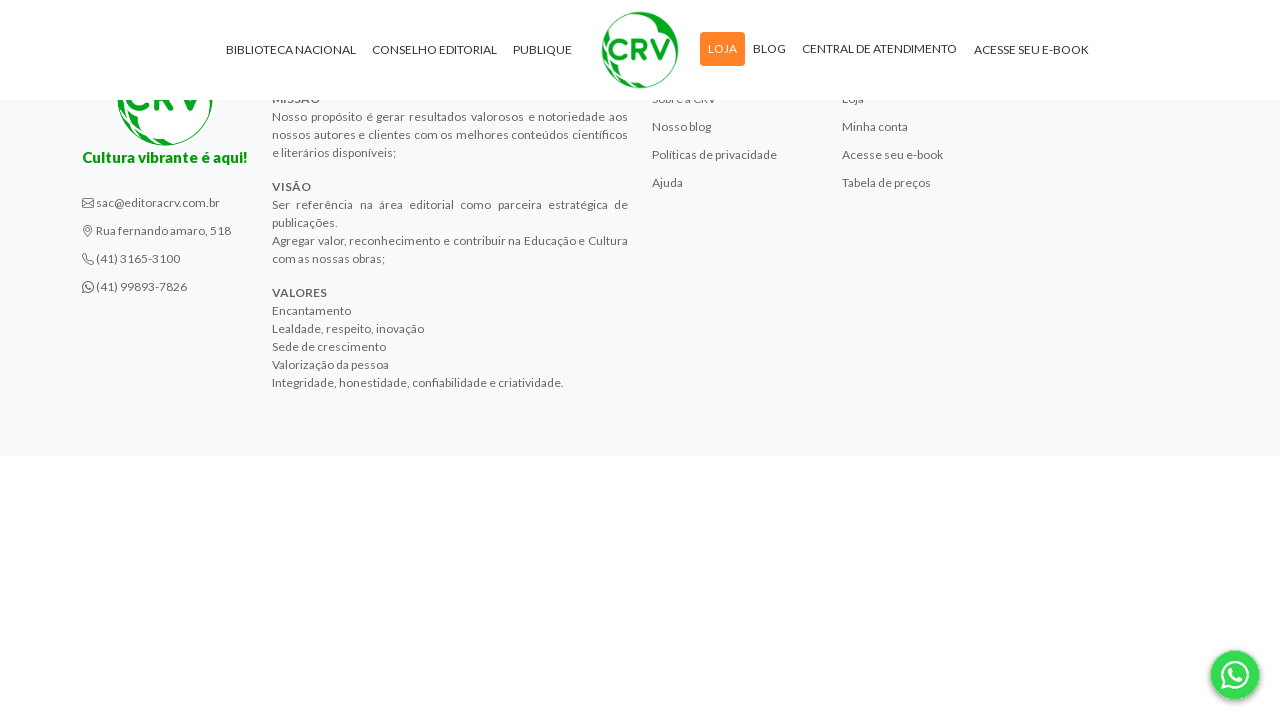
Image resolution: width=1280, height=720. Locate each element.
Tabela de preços (886, 182)
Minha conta (875, 126)
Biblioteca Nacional (291, 49)
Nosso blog (681, 126)
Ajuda (667, 182)
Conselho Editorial (434, 49)
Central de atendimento (879, 48)
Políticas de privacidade (714, 154)
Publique (542, 49)
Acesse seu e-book (1031, 49)
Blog (769, 48)
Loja (722, 48)
